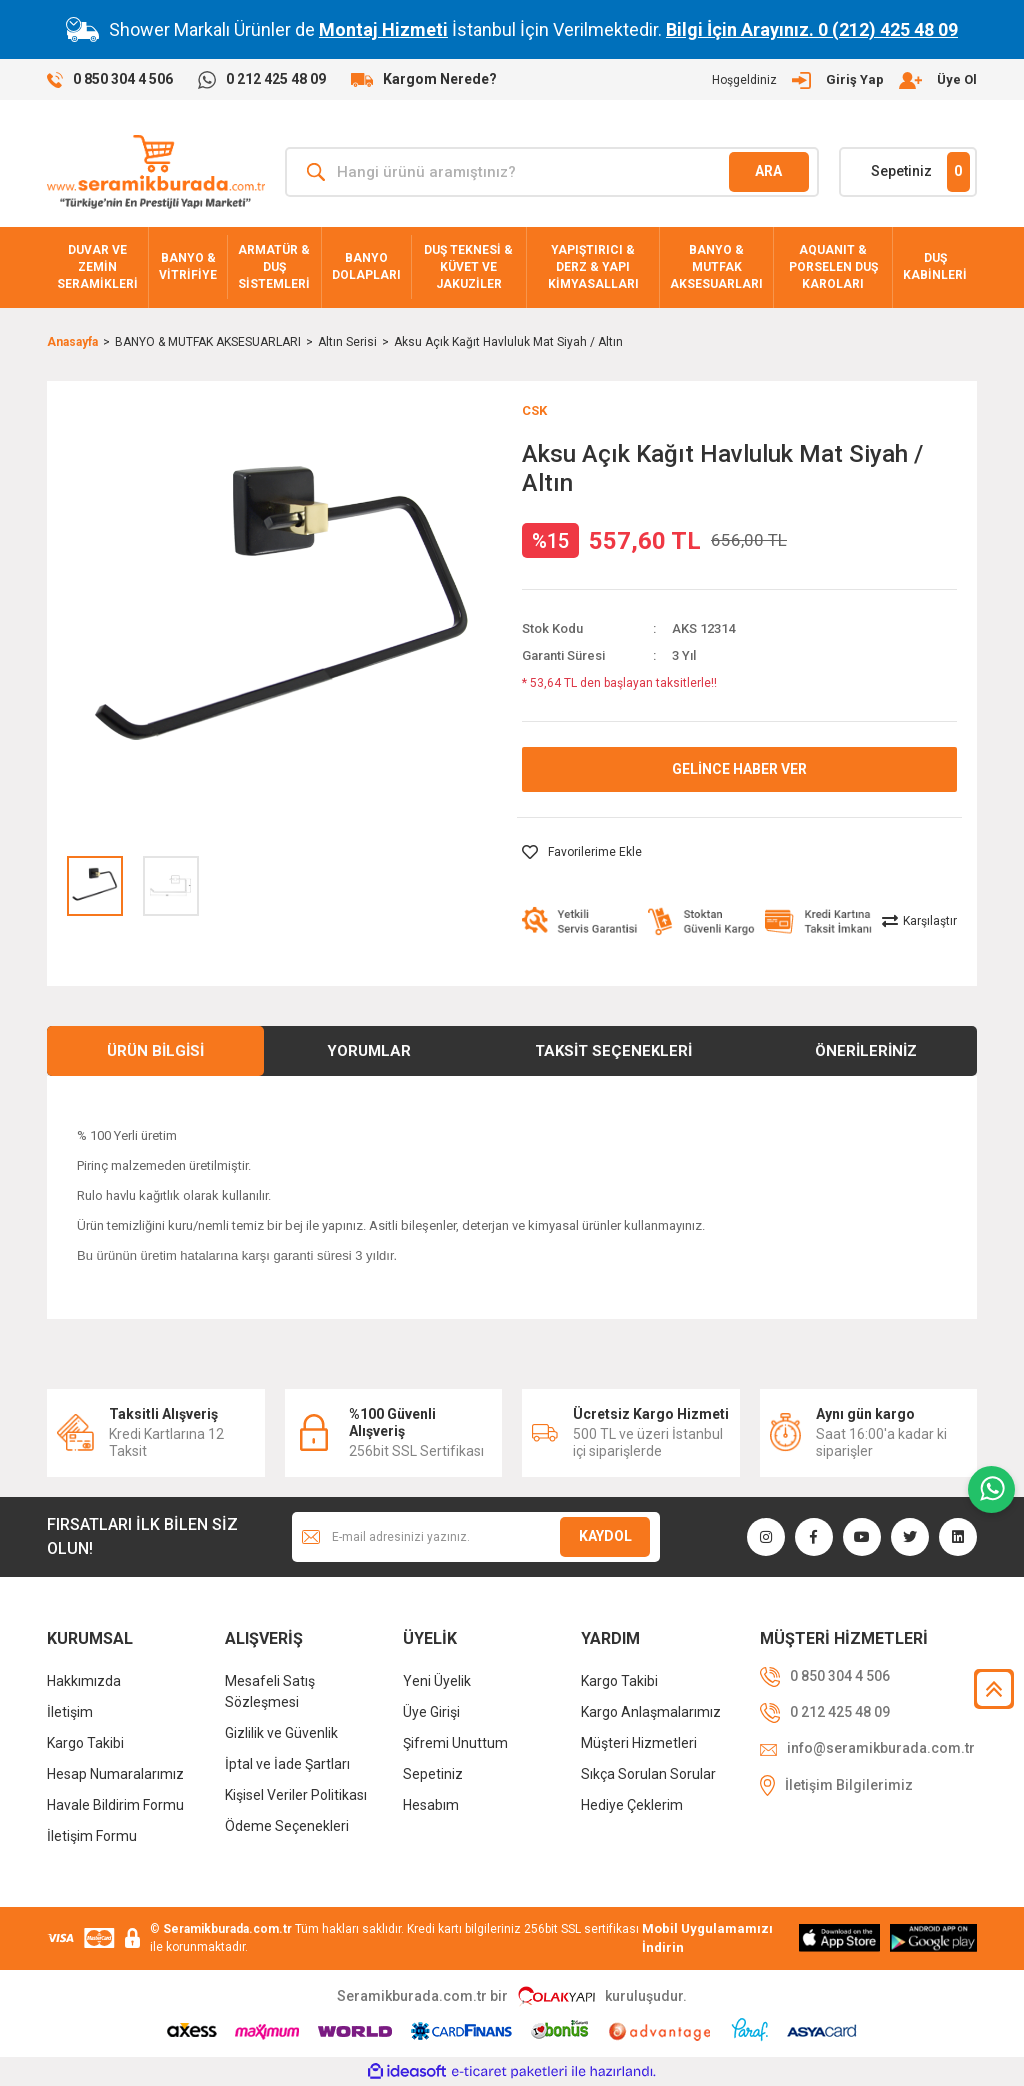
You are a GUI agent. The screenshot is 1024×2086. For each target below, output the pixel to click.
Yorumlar (369, 1051)
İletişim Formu (92, 1836)
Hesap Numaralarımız (115, 1774)
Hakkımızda (84, 1681)
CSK (534, 410)
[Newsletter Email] (476, 1537)
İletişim (70, 1712)
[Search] (552, 172)
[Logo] (156, 172)
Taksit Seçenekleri (613, 1051)
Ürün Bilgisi (155, 1051)
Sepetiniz (433, 1774)
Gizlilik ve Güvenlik (281, 1733)
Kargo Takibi (85, 1743)
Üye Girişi (431, 1712)
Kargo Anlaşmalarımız (651, 1712)
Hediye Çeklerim (632, 1805)
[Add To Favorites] (582, 852)
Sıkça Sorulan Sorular (648, 1774)
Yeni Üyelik (437, 1681)
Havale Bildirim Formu (115, 1805)
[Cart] (908, 172)
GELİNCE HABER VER (739, 769)
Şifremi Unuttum (455, 1743)
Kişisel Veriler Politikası (296, 1795)
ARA (768, 171)
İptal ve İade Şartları (287, 1764)
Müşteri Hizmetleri (639, 1743)
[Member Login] (844, 80)
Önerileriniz (866, 1051)
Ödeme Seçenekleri (287, 1826)
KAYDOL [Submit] (605, 1536)
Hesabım (431, 1805)
